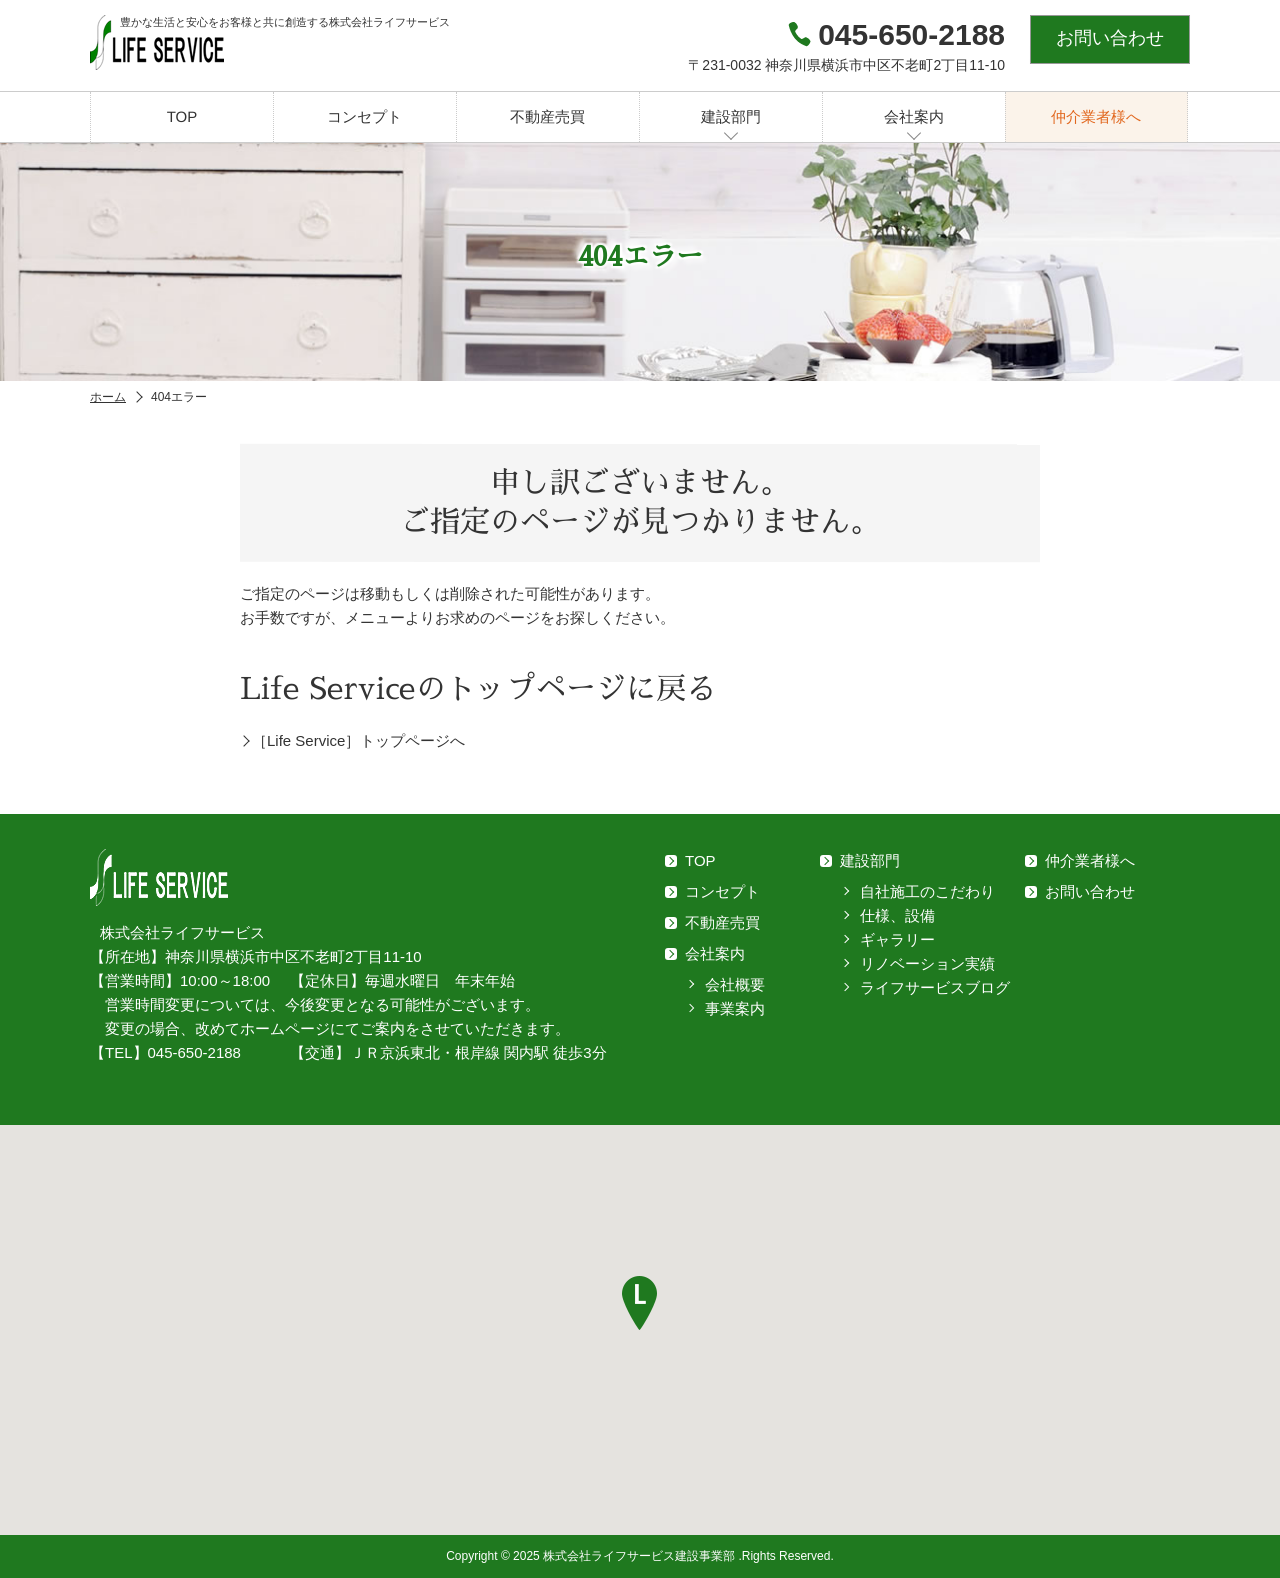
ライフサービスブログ (935, 987)
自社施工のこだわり (927, 891)
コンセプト (364, 116)
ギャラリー (897, 939)
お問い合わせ (1110, 38)
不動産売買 (547, 116)
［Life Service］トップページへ (358, 740)
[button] (639, 1303)
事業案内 (735, 1008)
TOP (182, 116)
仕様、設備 (897, 915)
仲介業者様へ (1096, 116)
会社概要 (735, 984)
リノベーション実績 (927, 963)
